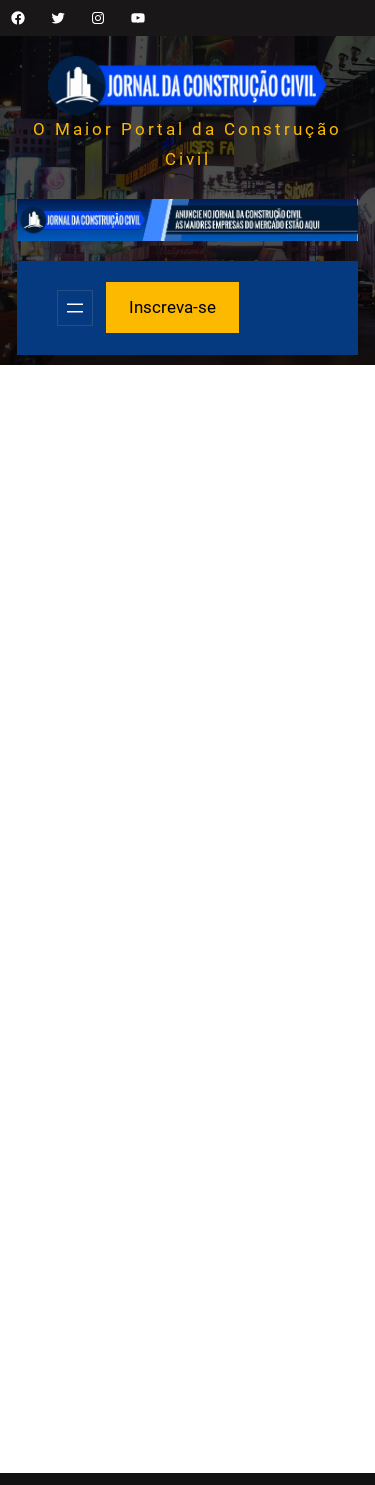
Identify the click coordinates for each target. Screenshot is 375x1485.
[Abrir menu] (75, 308)
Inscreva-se (172, 307)
